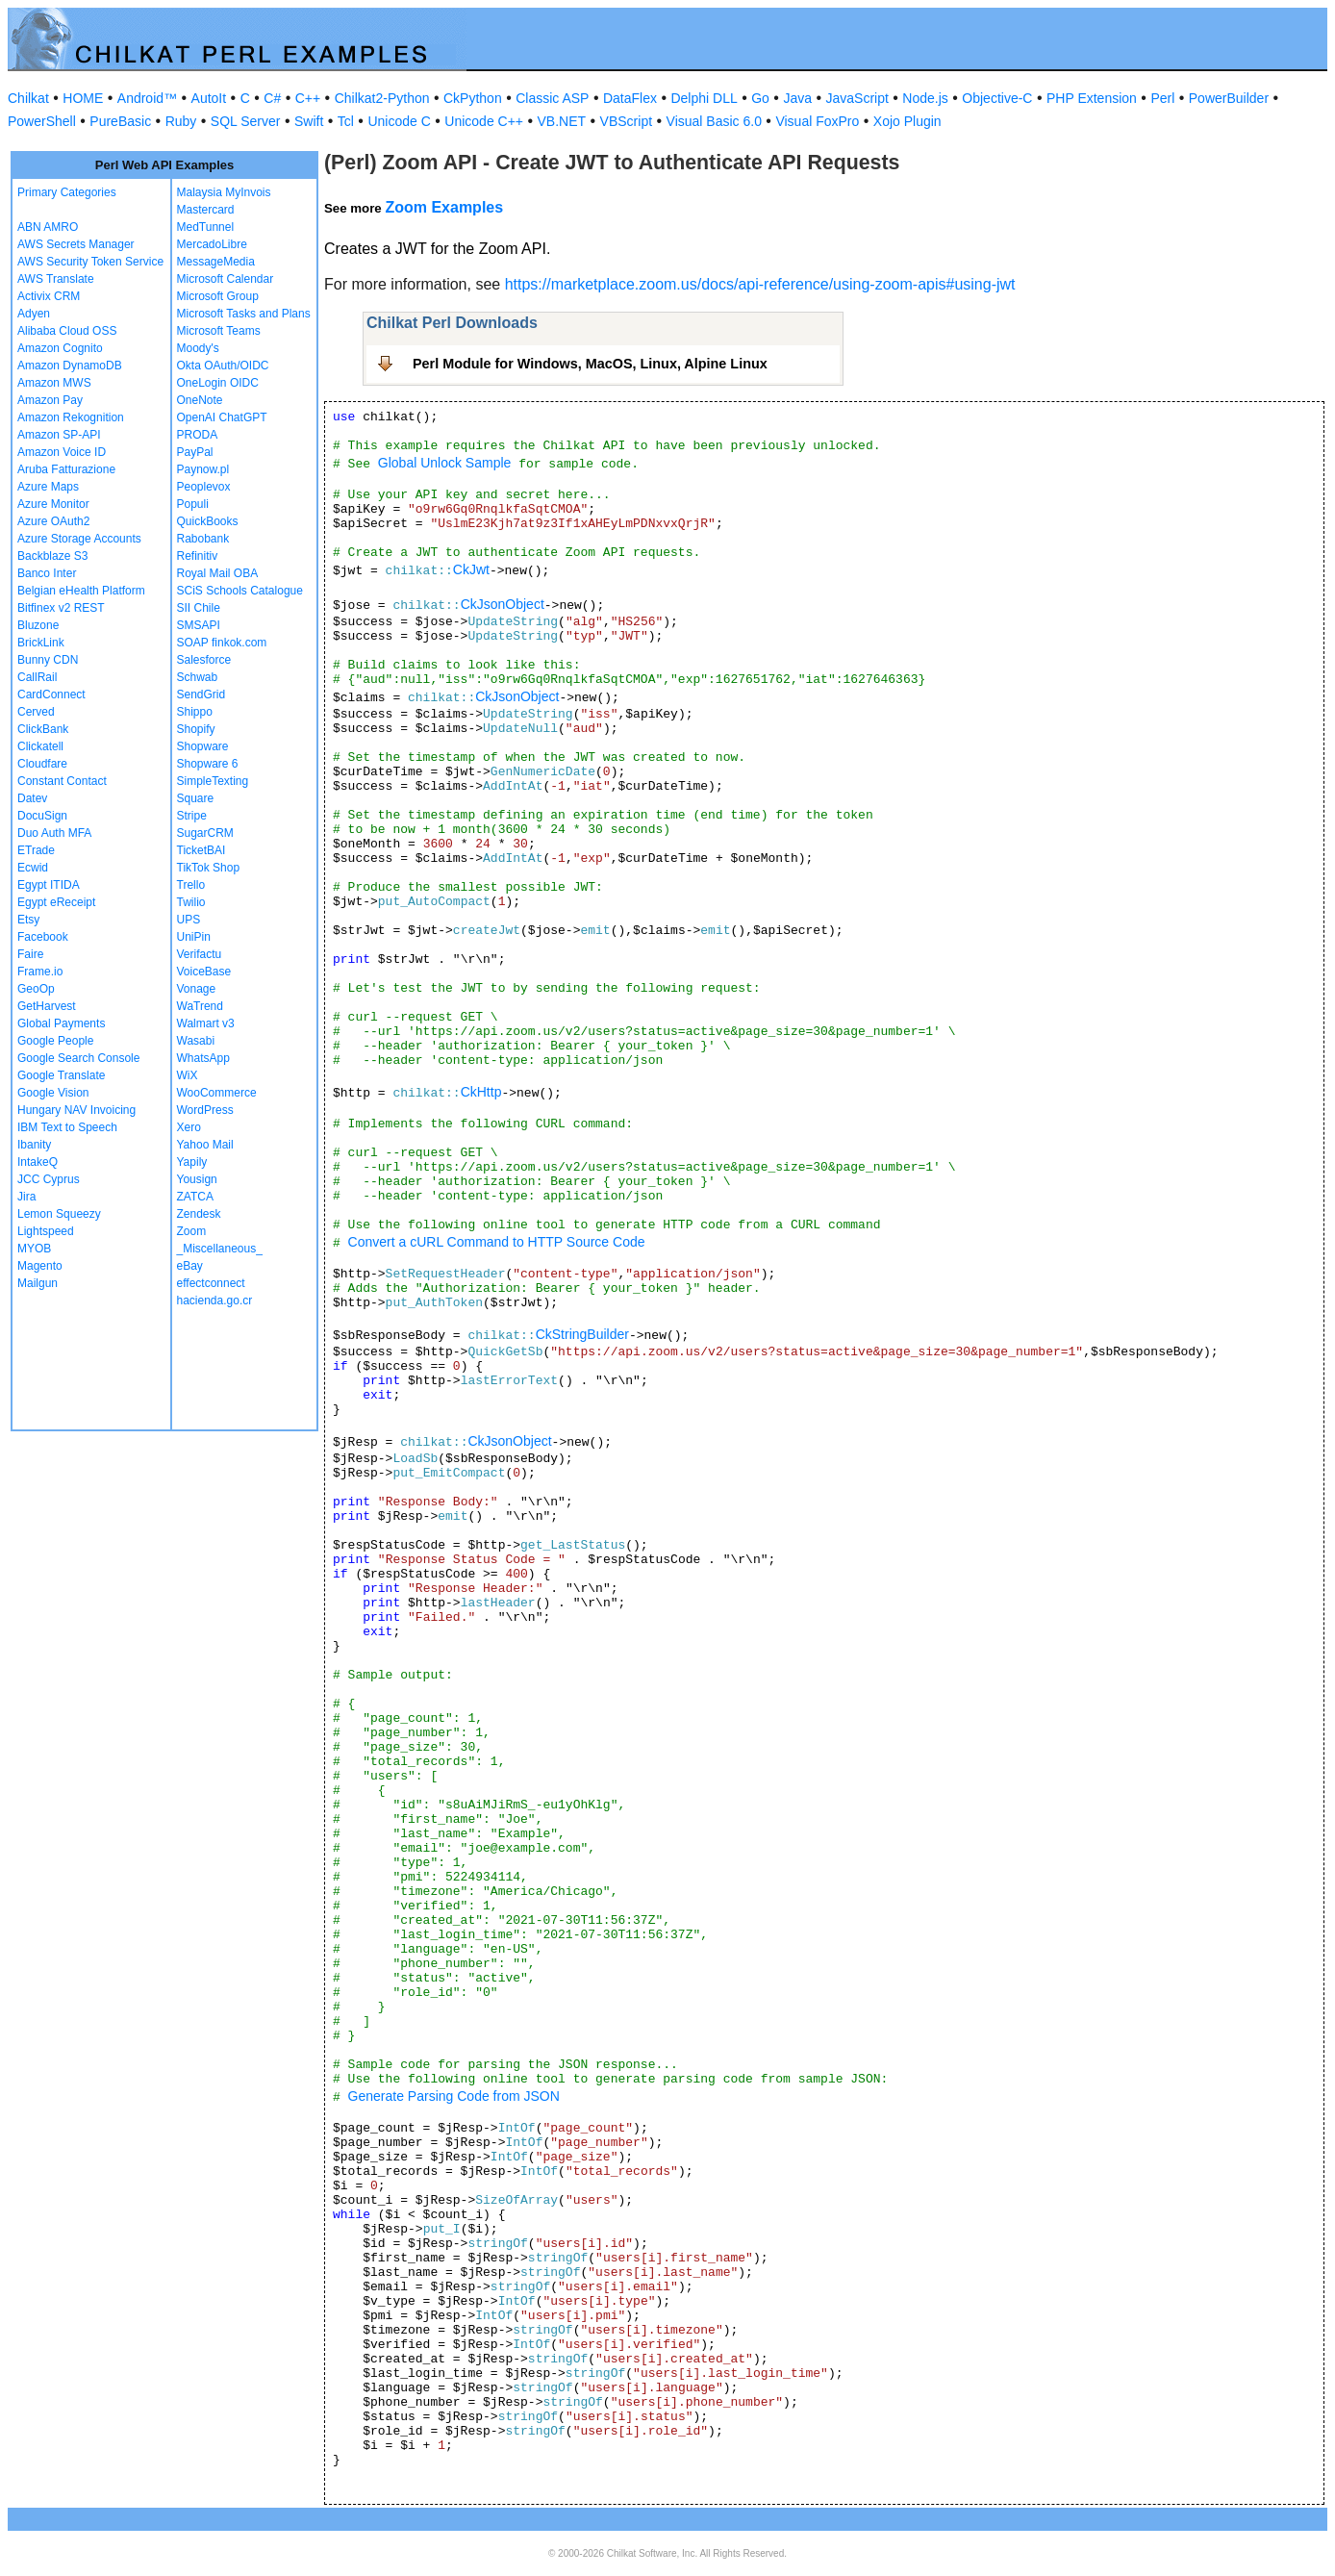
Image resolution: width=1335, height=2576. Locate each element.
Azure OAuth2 (53, 521)
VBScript (626, 121)
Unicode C (398, 121)
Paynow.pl (203, 469)
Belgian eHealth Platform (81, 590)
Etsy (28, 919)
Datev (32, 798)
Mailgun (37, 1283)
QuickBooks (208, 521)
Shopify (196, 729)
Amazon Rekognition (70, 417)
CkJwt (471, 569)
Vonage (196, 989)
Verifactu (199, 954)
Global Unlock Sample (445, 462)
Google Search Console (78, 1058)
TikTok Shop (208, 867)
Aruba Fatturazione (66, 469)
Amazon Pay (50, 400)
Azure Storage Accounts (79, 538)
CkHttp (481, 1091)
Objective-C (997, 98)
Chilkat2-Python (382, 98)
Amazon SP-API (59, 435)
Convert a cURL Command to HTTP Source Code (496, 1242)
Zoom (192, 1231)
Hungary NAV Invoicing (76, 1110)
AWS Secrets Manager (76, 244)
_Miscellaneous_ (220, 1248)
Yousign (197, 1179)
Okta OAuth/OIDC (223, 365)
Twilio (191, 902)
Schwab (197, 677)
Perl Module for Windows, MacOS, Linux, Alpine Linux (590, 363)
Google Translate (61, 1075)
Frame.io (40, 971)
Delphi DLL (703, 98)
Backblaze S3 (52, 556)
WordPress (205, 1110)
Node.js (924, 98)
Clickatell (40, 746)
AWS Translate (55, 279)
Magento (40, 1266)
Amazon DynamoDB (69, 365)
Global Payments (61, 1023)
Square (195, 798)
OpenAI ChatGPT (222, 417)
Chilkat (28, 98)
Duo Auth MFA (54, 833)
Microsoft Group (218, 296)
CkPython (472, 98)
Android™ (147, 98)
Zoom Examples (444, 207)
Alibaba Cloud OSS (66, 331)
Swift (308, 121)
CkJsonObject (502, 604)
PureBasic (120, 121)
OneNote (200, 400)
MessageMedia (216, 261)
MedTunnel (206, 227)
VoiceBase (204, 971)
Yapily (192, 1162)
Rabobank (203, 538)
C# (272, 98)
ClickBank (42, 729)
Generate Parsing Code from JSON (454, 2096)
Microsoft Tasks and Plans (244, 313)
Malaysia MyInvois (224, 192)
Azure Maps (48, 486)
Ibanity (34, 1144)
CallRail (37, 677)
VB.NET (562, 121)
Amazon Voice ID (61, 452)
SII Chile (198, 608)
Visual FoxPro (817, 121)
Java (797, 98)
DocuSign (42, 815)
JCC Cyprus (48, 1179)
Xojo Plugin (907, 121)
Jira (26, 1196)
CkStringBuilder (582, 1334)
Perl (1162, 98)
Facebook (42, 937)
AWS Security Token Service (90, 261)
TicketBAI (201, 850)
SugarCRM (205, 833)
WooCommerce (217, 1092)
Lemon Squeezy (59, 1214)
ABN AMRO (47, 227)
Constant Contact (62, 781)
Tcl (346, 121)
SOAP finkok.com (222, 642)
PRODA (197, 435)
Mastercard (206, 209)
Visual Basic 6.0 (714, 121)
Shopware (203, 746)
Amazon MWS (54, 383)
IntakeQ (37, 1162)
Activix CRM (48, 296)
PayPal (195, 452)
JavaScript (857, 98)
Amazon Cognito (60, 348)
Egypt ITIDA (48, 885)
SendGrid (201, 694)
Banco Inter (46, 573)
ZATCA (195, 1196)
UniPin (194, 937)
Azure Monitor (53, 504)
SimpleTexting (213, 781)
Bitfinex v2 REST (61, 608)
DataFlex (630, 98)
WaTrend (200, 1006)
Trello (191, 885)
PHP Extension (1091, 98)
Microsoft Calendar (225, 279)
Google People (55, 1041)
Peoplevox (204, 486)
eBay (190, 1266)
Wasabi (196, 1041)
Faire (30, 954)
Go (760, 98)
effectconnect (211, 1283)
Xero (189, 1127)
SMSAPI (198, 625)
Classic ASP (552, 98)
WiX (187, 1075)
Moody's (198, 348)
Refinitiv (197, 556)
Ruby (181, 121)
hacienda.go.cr (215, 1300)
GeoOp (36, 989)
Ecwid (32, 867)
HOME (83, 98)
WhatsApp (203, 1058)
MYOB (34, 1248)
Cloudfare (42, 763)
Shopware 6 (208, 763)
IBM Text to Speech (67, 1127)
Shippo (195, 712)
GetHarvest (46, 1006)
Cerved (36, 712)
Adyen (33, 313)
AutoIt (209, 98)
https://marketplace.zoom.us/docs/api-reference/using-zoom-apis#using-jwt (760, 284)
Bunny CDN (47, 660)
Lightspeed (45, 1231)
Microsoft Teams (219, 331)
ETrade (36, 850)
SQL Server (246, 121)
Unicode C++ (483, 121)
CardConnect (51, 694)
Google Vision (53, 1092)
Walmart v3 (206, 1023)
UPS (189, 919)
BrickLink (40, 642)
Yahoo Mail (205, 1144)
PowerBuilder (1229, 98)
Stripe (192, 815)
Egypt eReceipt (56, 902)
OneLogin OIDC (218, 383)
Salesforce (204, 660)
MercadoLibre (212, 244)
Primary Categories (66, 192)
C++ (307, 98)
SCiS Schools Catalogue (240, 590)
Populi (193, 504)
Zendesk (199, 1214)
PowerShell (42, 121)
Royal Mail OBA (218, 573)
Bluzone (38, 625)
